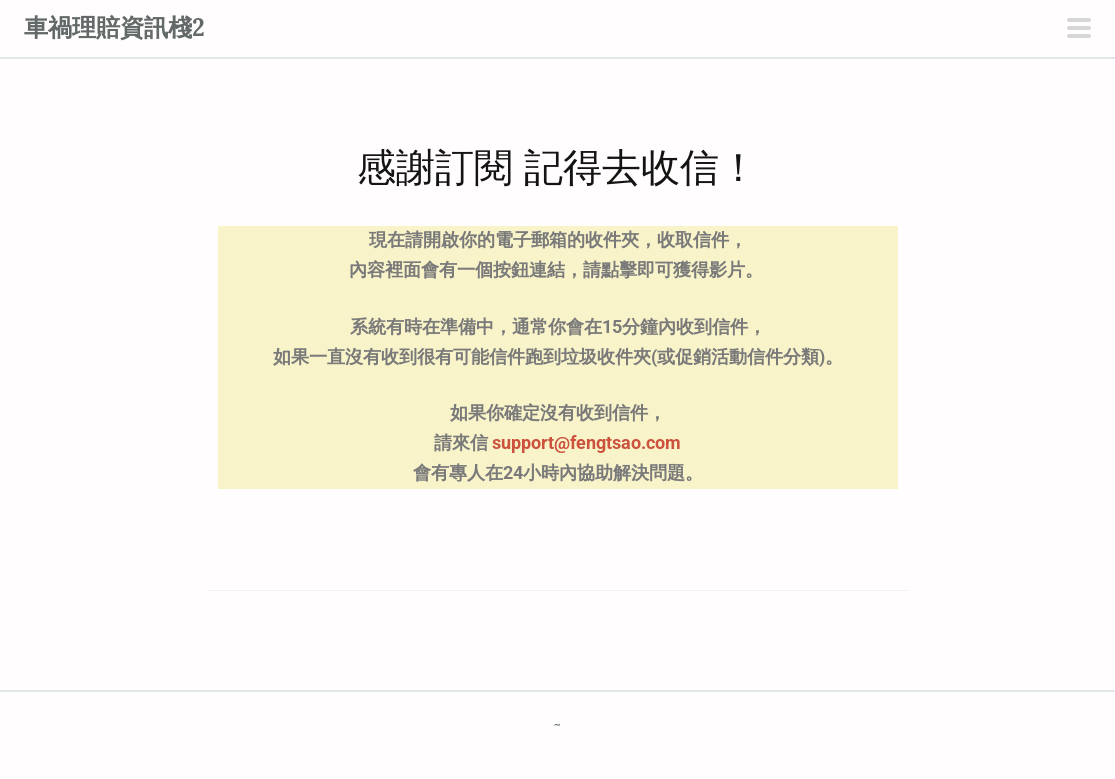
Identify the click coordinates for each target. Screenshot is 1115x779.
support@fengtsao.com (586, 443)
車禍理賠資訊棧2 (114, 27)
